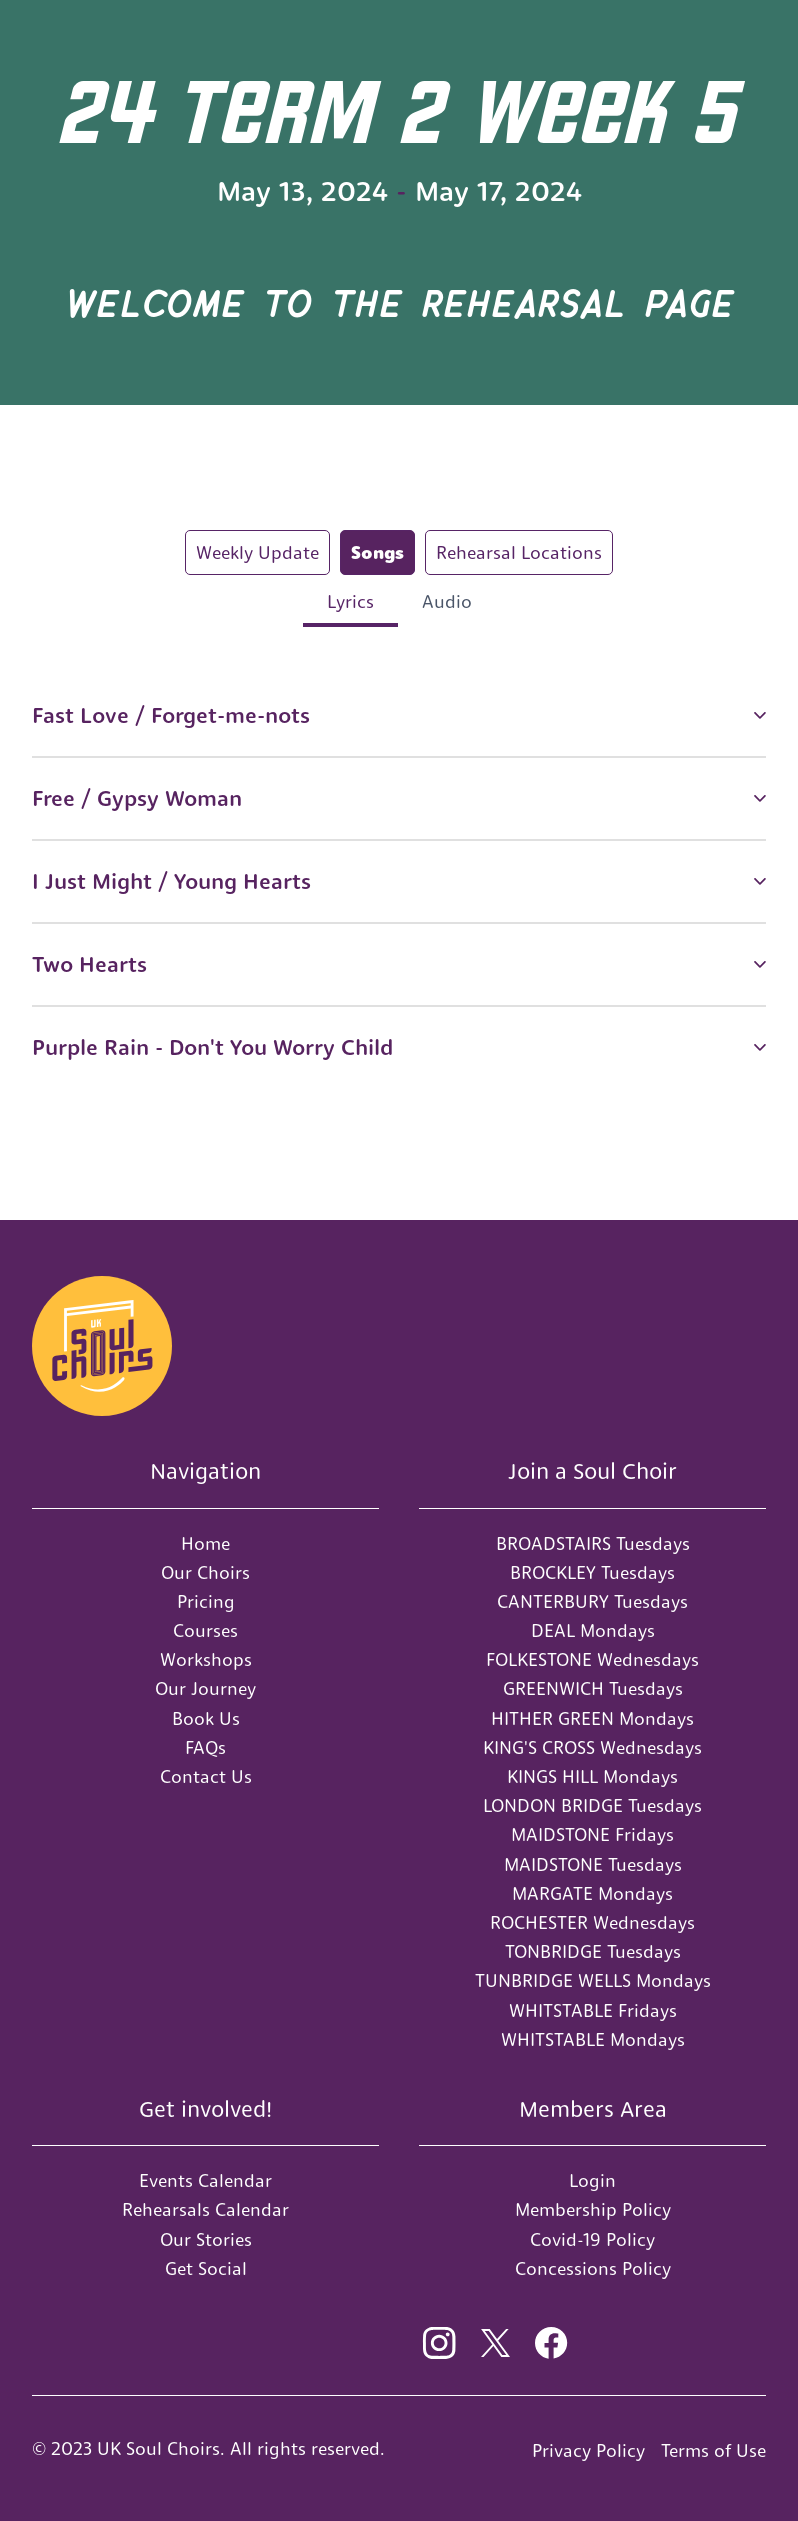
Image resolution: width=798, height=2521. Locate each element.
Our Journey (205, 1688)
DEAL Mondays (593, 1630)
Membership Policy (593, 2209)
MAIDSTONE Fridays (592, 1834)
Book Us (206, 1718)
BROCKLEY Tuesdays (592, 1572)
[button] (399, 715)
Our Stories (206, 2239)
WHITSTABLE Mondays (593, 2039)
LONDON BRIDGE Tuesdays (592, 1805)
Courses (205, 1630)
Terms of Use (713, 2450)
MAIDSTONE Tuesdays (593, 1864)
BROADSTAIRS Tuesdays (593, 1543)
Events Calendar (205, 2180)
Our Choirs (205, 1572)
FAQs (205, 1747)
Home (205, 1543)
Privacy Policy (588, 2450)
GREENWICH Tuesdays (593, 1688)
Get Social (206, 2268)
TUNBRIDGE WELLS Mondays (593, 1980)
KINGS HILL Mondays (592, 1776)
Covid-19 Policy (592, 2239)
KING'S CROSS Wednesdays (592, 1747)
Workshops (206, 1659)
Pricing (206, 1601)
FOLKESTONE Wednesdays (592, 1659)
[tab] (257, 552)
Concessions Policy (593, 2268)
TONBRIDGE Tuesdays (593, 1951)
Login (592, 2180)
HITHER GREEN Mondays (592, 1718)
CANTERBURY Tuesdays (592, 1601)
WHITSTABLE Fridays (593, 2010)
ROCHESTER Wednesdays (592, 1922)
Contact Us (206, 1776)
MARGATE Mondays (592, 1893)
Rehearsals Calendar (205, 2209)
